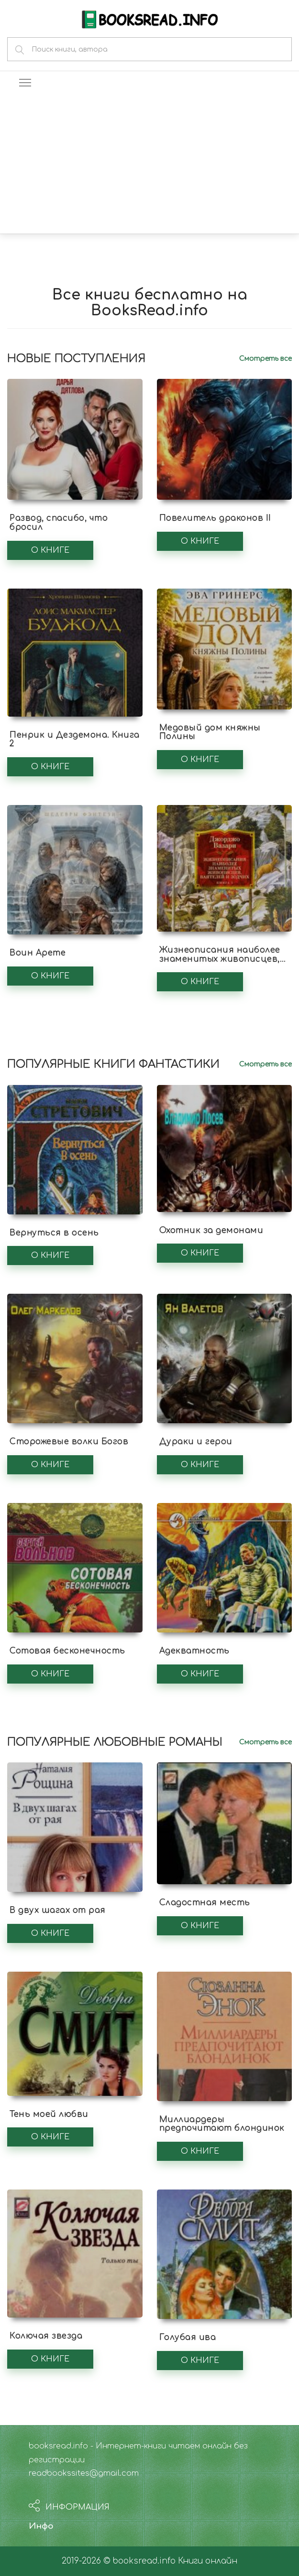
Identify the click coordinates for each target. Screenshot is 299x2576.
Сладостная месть (204, 1902)
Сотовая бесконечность (67, 1650)
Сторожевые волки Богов (69, 1441)
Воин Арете (38, 952)
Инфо (41, 2526)
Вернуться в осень (54, 1232)
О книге (50, 550)
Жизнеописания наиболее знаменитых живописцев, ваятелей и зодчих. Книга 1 (222, 958)
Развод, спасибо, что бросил (59, 523)
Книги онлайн (207, 2560)
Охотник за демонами (211, 1230)
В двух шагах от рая (58, 1910)
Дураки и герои (196, 1441)
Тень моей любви (49, 2114)
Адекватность (194, 1650)
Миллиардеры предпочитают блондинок (222, 2124)
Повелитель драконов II (215, 518)
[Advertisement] (149, 162)
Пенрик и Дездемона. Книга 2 (75, 739)
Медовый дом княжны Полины (210, 732)
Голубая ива (187, 2337)
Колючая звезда (46, 2335)
